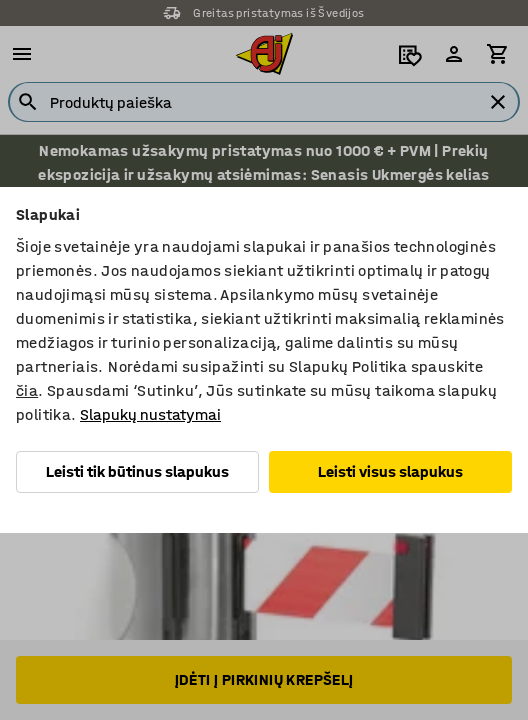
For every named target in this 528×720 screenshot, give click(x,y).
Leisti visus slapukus (390, 471)
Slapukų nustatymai (150, 414)
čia (27, 390)
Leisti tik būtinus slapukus (137, 471)
